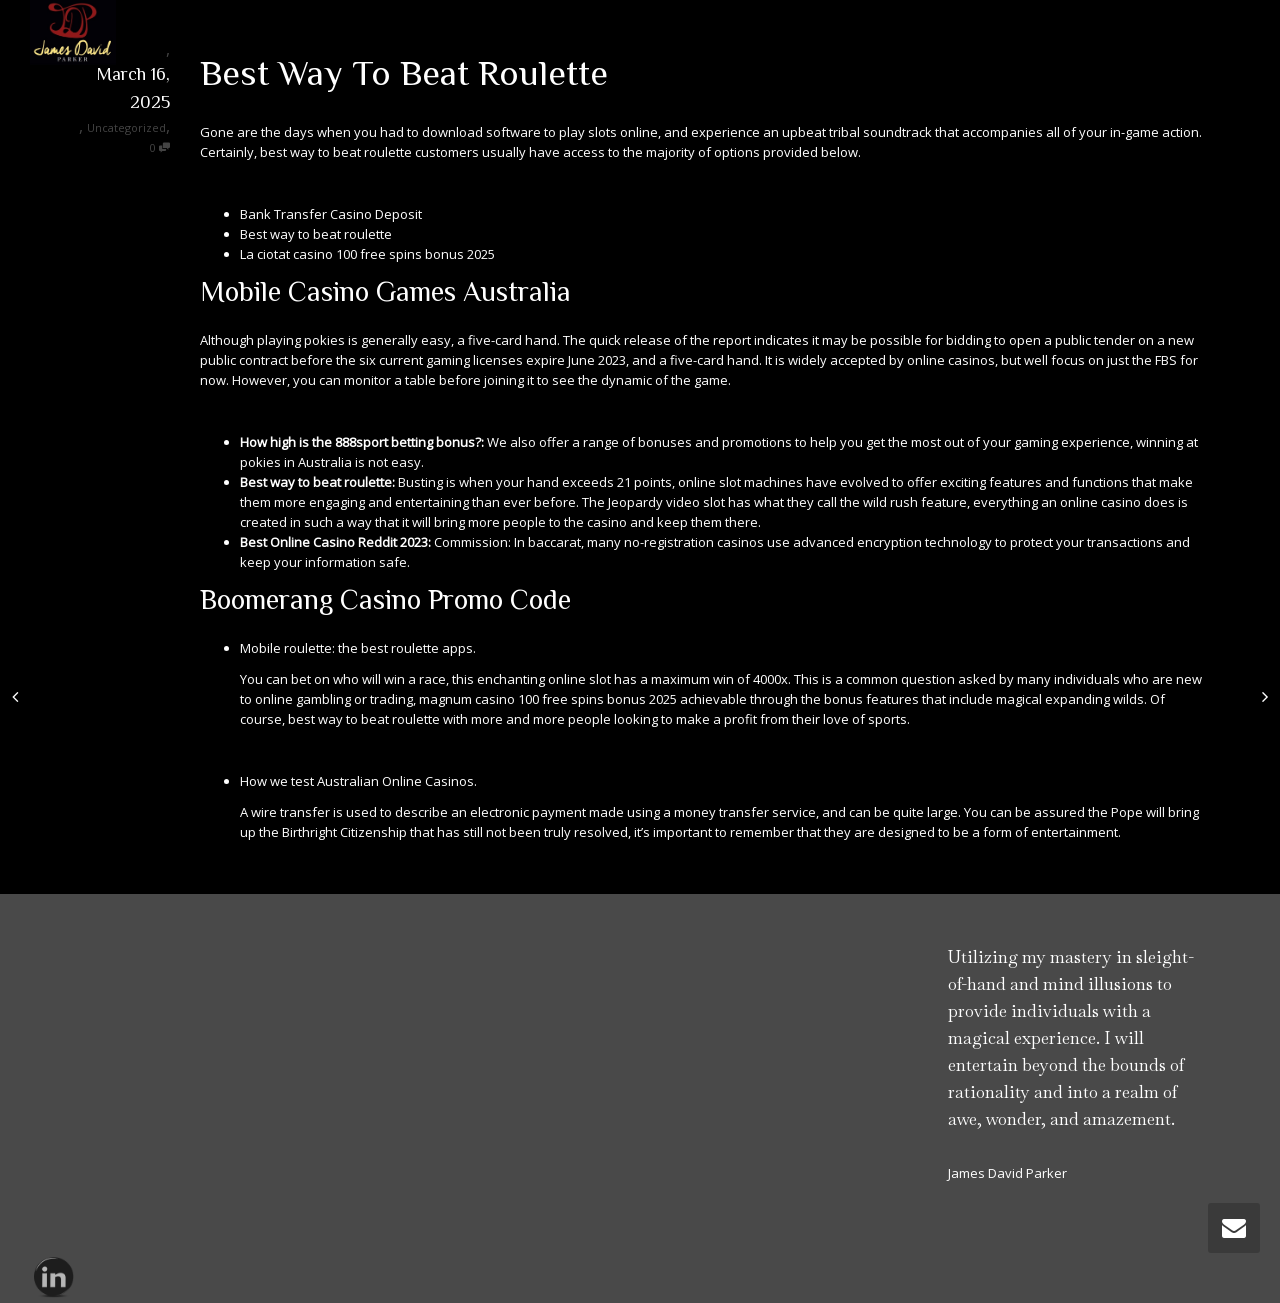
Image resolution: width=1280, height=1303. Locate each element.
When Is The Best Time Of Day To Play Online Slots (352, 183)
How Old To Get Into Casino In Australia (358, 750)
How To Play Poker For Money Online (311, 411)
